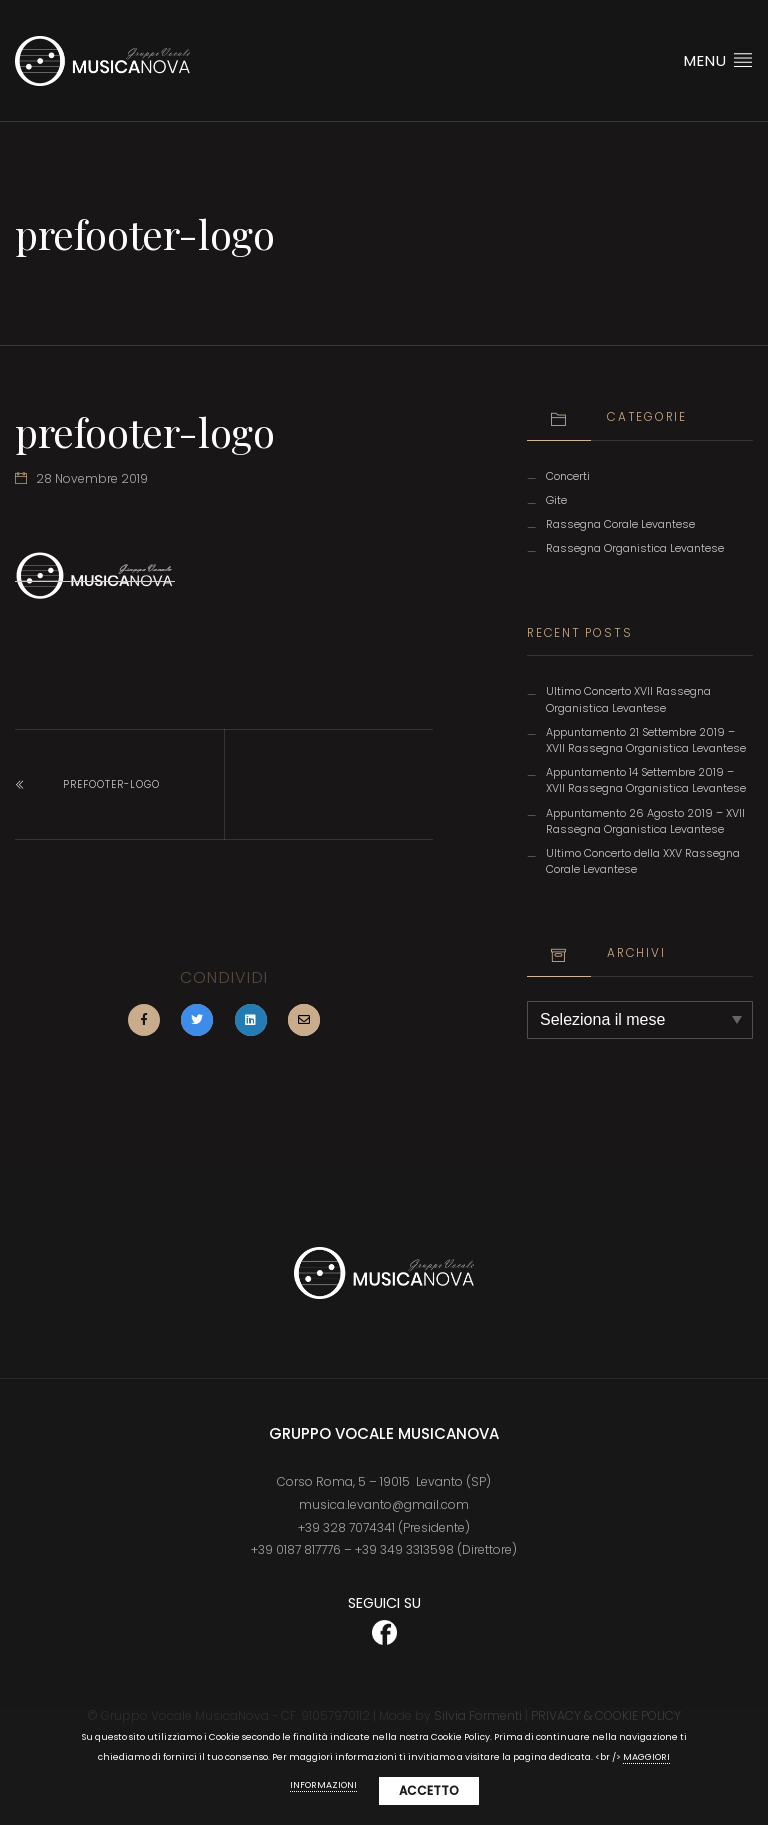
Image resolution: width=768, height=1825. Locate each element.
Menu (718, 60)
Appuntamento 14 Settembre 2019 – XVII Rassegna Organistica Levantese (646, 780)
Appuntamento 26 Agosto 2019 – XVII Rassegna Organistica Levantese (645, 821)
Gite (556, 500)
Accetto (429, 1790)
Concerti (568, 476)
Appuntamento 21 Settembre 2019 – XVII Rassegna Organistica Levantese (646, 740)
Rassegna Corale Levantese (620, 524)
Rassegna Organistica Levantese (635, 548)
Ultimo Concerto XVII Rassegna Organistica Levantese (628, 699)
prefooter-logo (111, 784)
